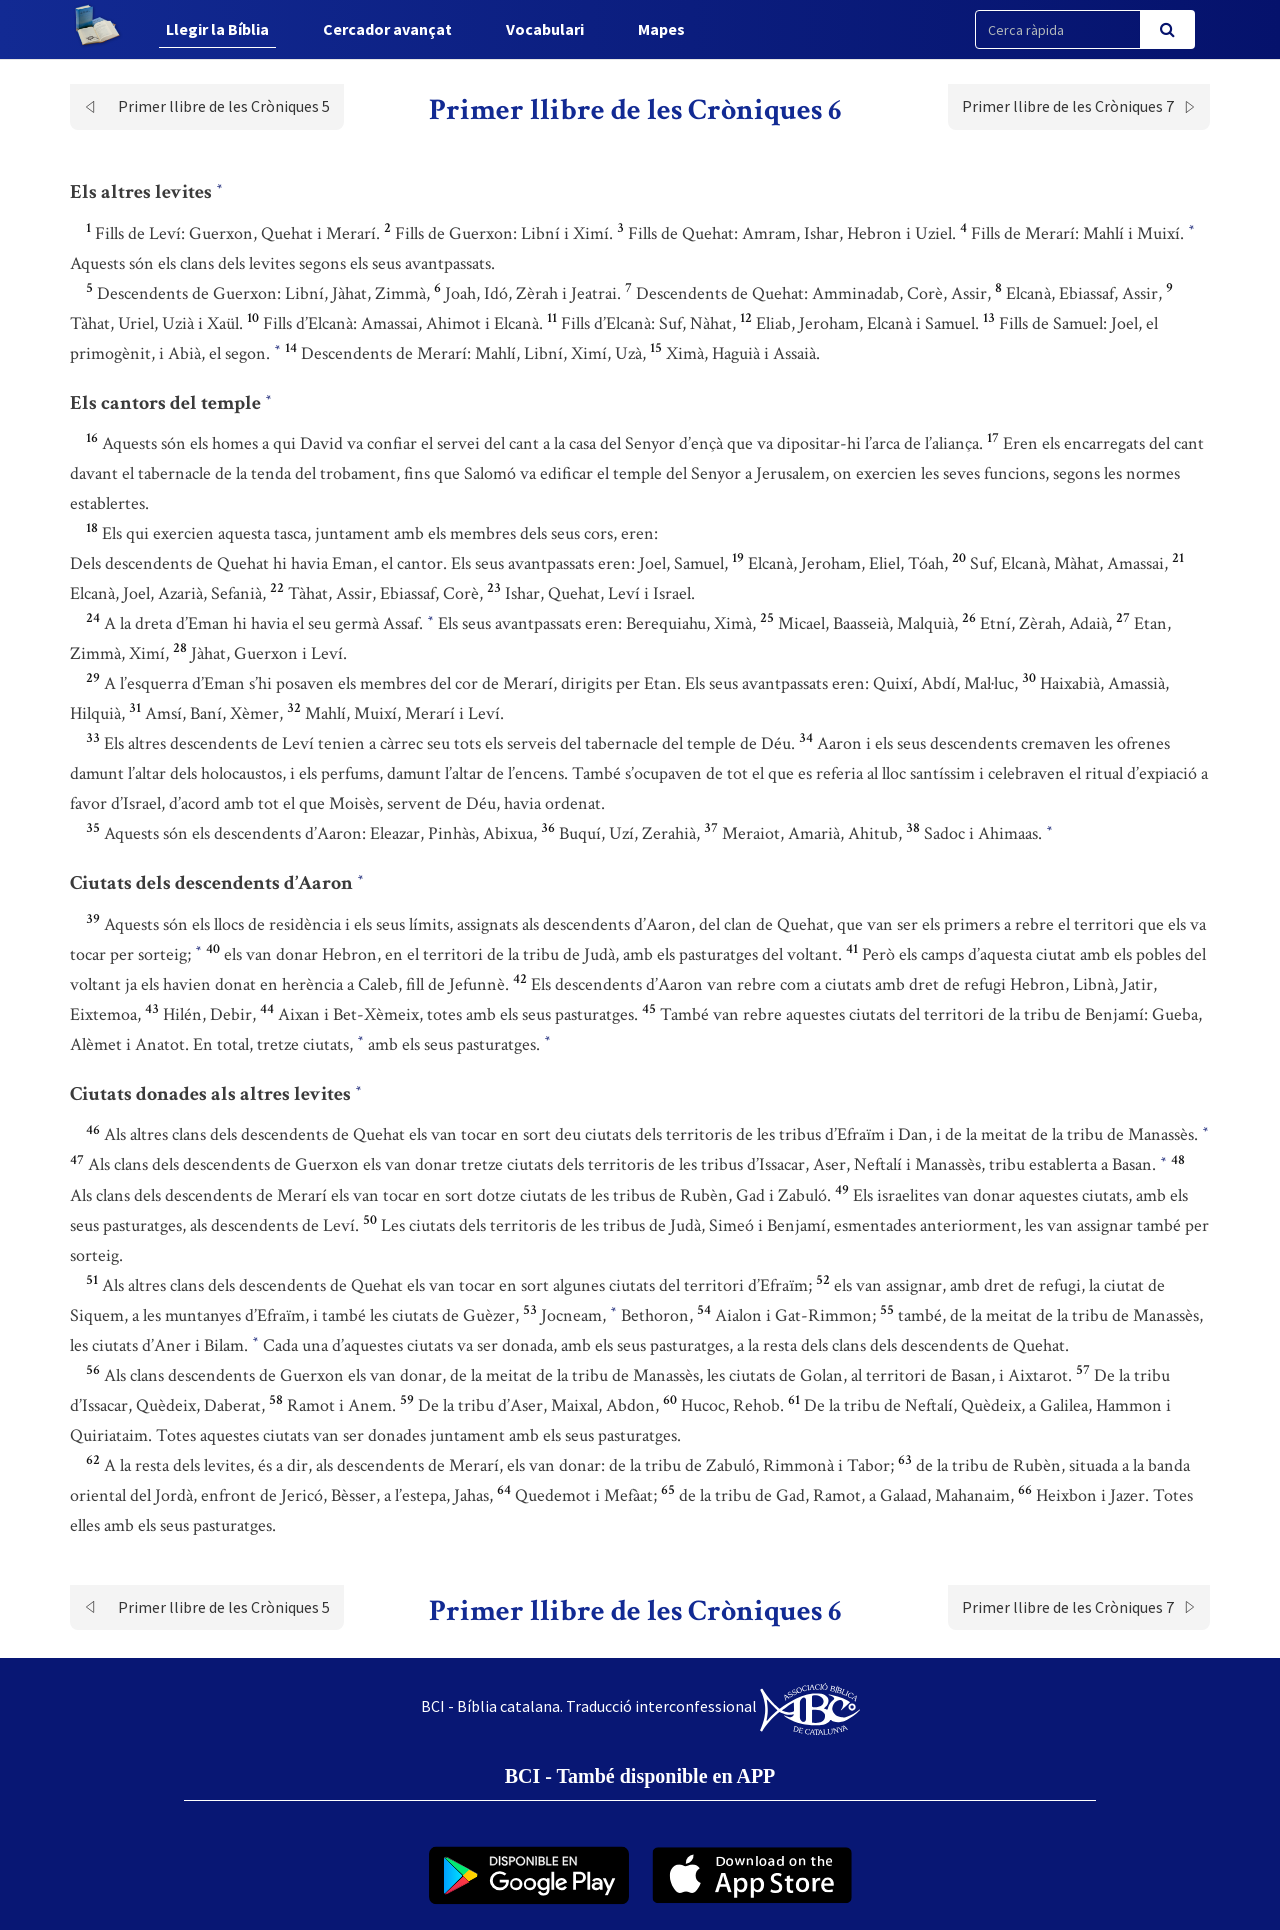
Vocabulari (545, 29)
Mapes (661, 29)
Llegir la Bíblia (217, 29)
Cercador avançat (387, 29)
